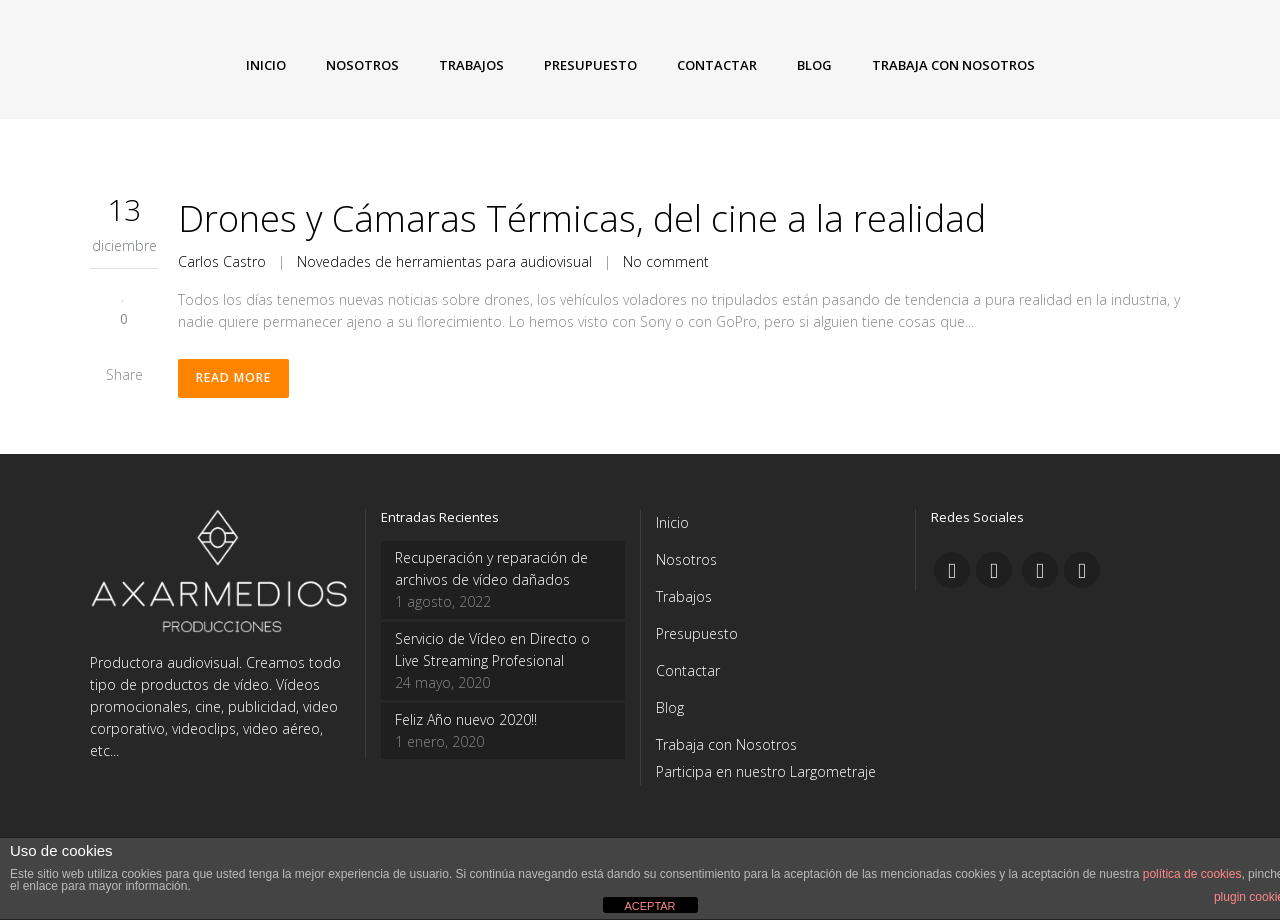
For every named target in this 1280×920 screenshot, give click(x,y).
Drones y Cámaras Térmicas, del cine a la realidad (582, 218)
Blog (670, 707)
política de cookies (1192, 874)
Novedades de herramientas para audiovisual (444, 261)
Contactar (688, 670)
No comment (666, 261)
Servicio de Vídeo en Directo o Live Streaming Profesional (492, 649)
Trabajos (684, 596)
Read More (233, 378)
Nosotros (686, 559)
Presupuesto (697, 633)
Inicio (672, 522)
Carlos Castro (222, 261)
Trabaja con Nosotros (726, 744)
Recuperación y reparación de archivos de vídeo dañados (491, 568)
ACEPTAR (649, 906)
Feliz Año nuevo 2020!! (466, 719)
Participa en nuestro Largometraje (766, 771)
